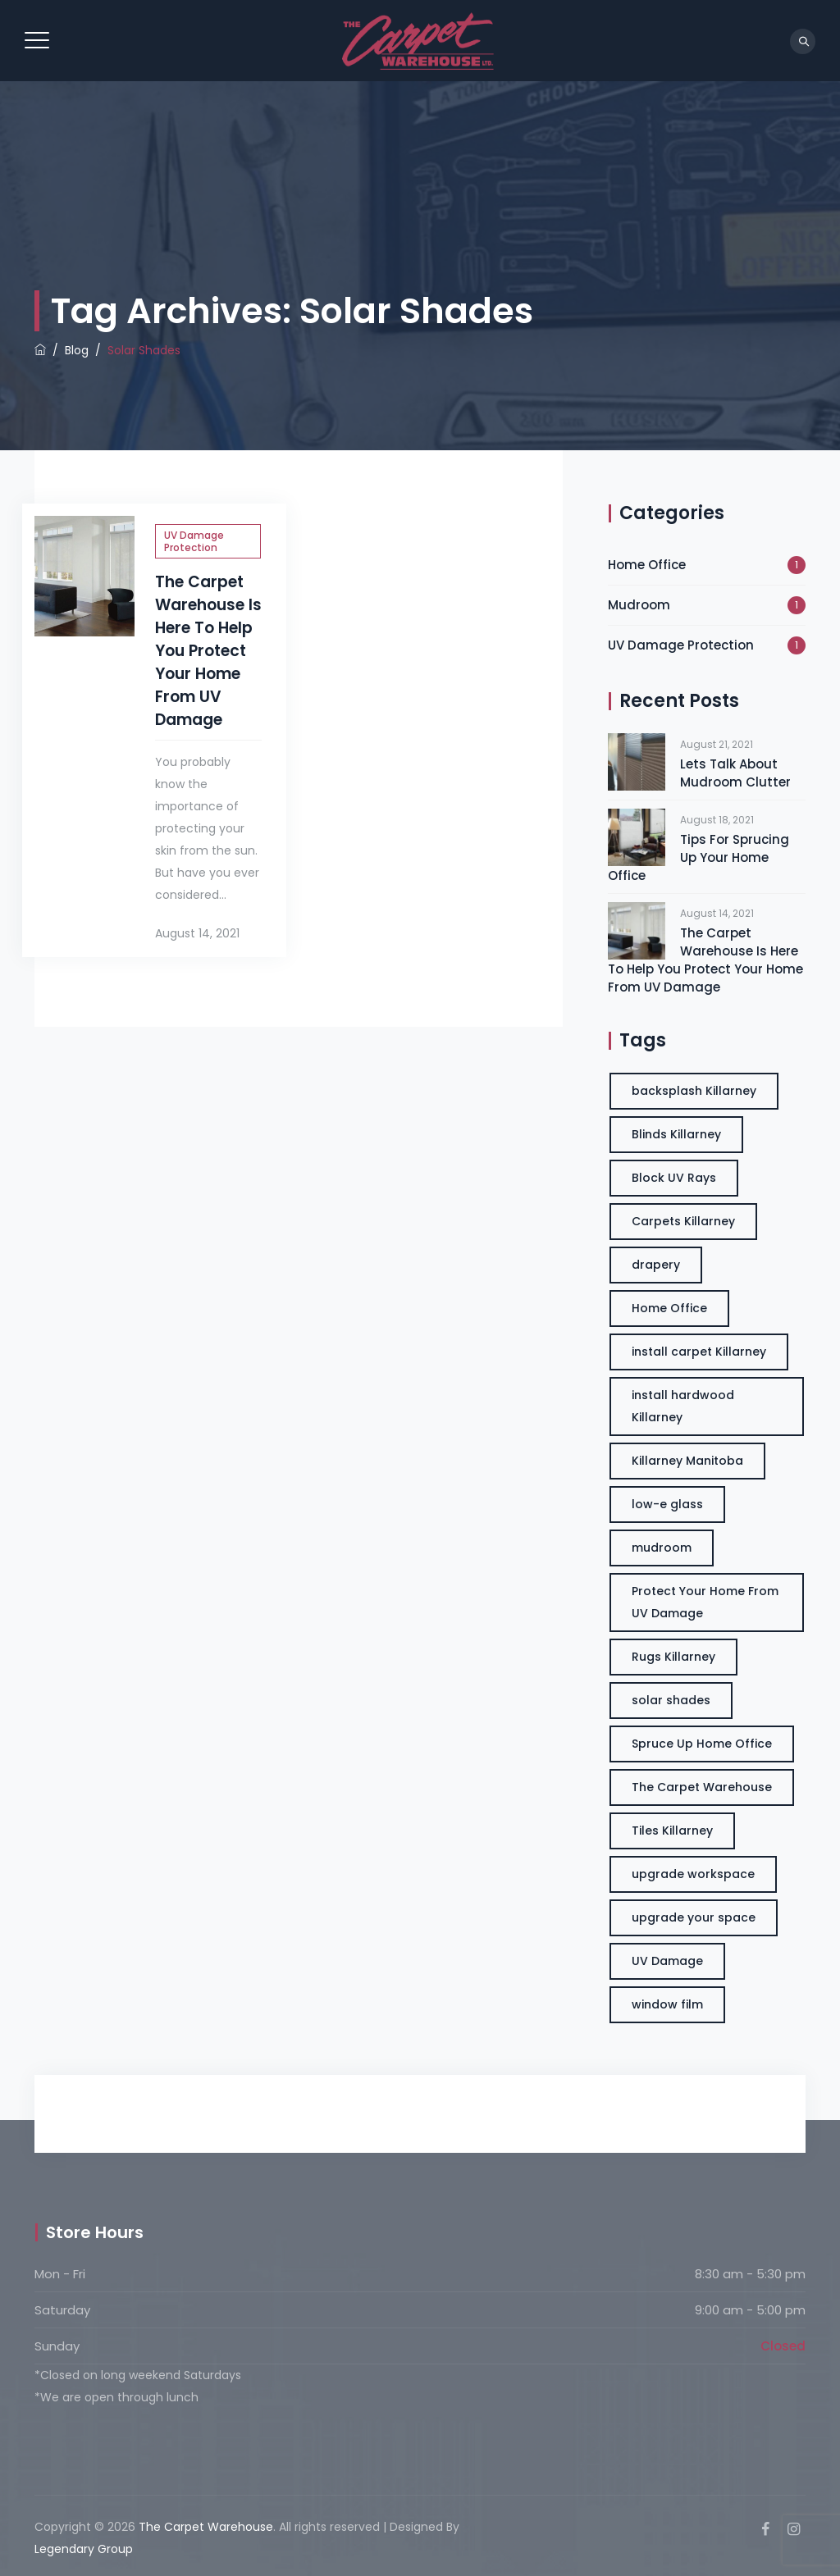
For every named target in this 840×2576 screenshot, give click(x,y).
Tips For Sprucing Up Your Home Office (698, 857)
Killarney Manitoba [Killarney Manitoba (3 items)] (687, 1460)
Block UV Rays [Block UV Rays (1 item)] (674, 1177)
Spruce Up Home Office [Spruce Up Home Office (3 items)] (702, 1743)
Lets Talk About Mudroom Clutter (735, 773)
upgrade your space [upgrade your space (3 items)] (694, 1917)
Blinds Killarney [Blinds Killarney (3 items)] (676, 1134)
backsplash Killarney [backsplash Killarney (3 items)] (694, 1091)
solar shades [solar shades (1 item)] (671, 1700)
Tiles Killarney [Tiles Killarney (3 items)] (672, 1830)
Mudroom (639, 604)
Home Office (647, 564)
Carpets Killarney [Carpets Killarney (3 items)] (683, 1221)
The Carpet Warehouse (206, 2527)
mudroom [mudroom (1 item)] (662, 1547)
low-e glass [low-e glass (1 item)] (667, 1504)
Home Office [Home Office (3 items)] (669, 1308)
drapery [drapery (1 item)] (656, 1264)
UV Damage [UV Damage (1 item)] (667, 1961)
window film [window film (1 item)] (667, 2004)
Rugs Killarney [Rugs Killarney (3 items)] (673, 1656)
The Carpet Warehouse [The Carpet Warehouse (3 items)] (702, 1787)
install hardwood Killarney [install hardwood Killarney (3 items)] (683, 1406)
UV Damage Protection (194, 541)
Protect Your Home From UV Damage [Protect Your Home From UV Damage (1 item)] (705, 1602)
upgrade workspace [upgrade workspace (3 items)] (693, 1874)
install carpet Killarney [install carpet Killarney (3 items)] (699, 1351)
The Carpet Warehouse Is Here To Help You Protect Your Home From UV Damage (208, 651)
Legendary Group (83, 2549)
